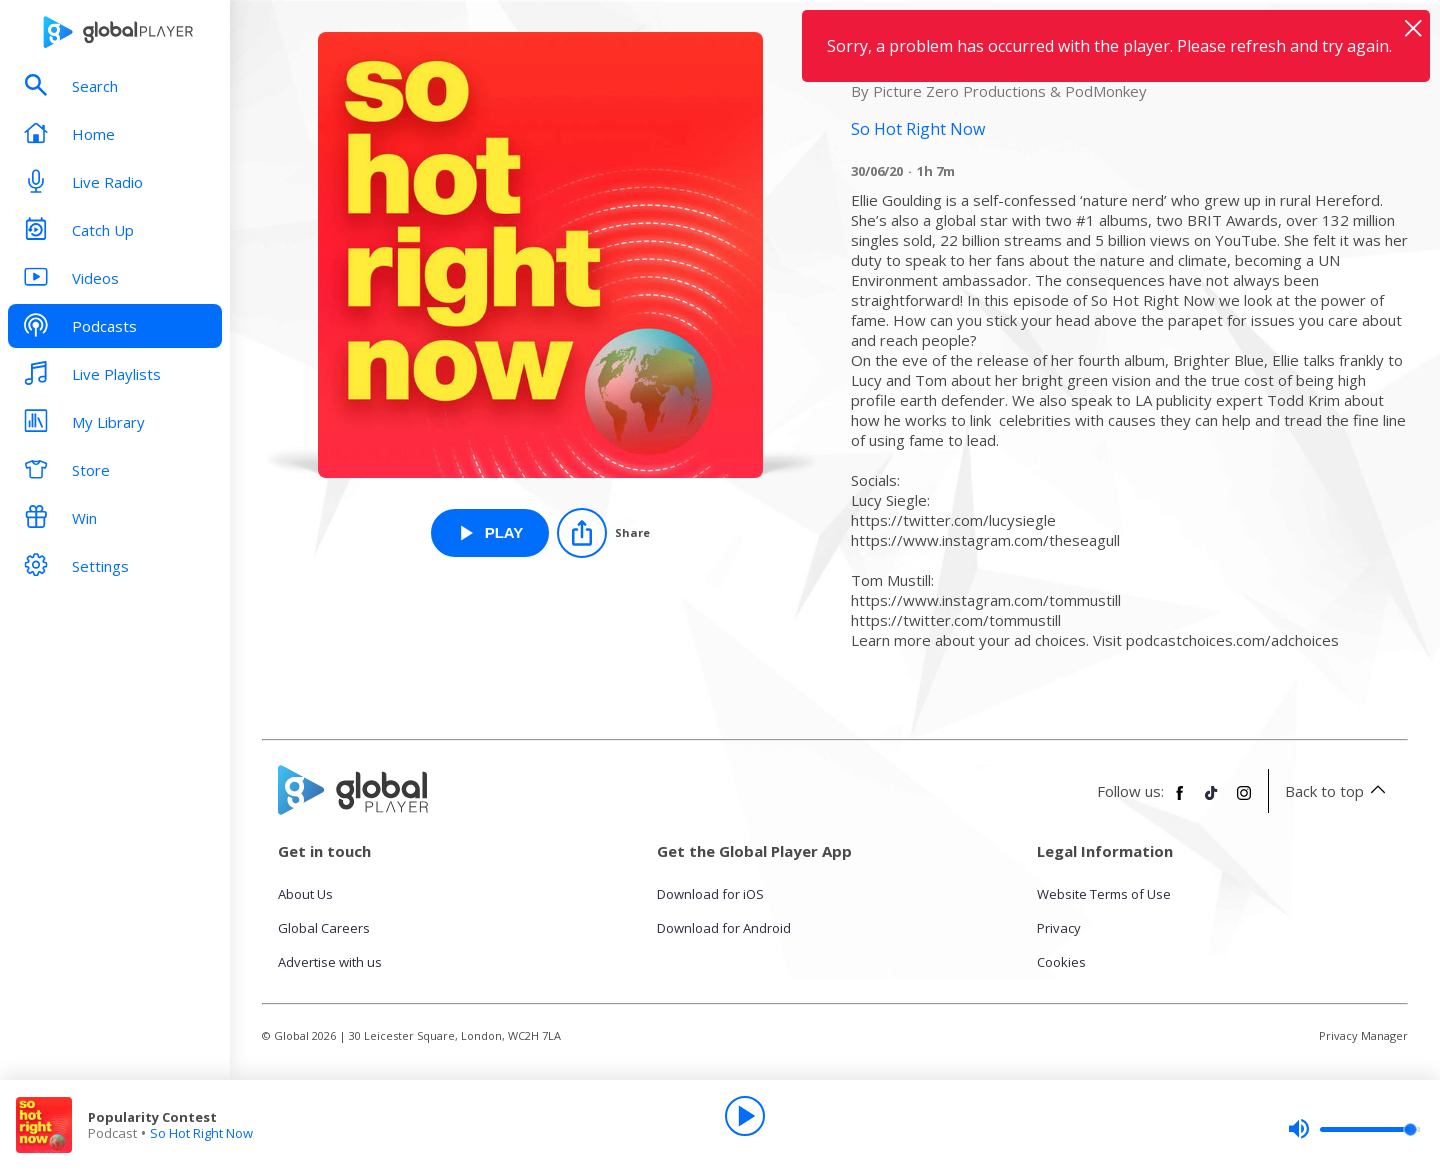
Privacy (1059, 928)
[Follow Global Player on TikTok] (1212, 801)
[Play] (745, 1116)
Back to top (1338, 791)
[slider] (1354, 1129)
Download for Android (724, 928)
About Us (305, 894)
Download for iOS (710, 894)
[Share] (603, 533)
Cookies (1061, 962)
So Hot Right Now (201, 1133)
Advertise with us (330, 962)
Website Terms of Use (1104, 894)
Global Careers (324, 928)
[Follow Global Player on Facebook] (1180, 801)
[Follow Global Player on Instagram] (1244, 801)
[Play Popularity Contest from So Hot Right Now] (490, 533)
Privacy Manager (1363, 1035)
